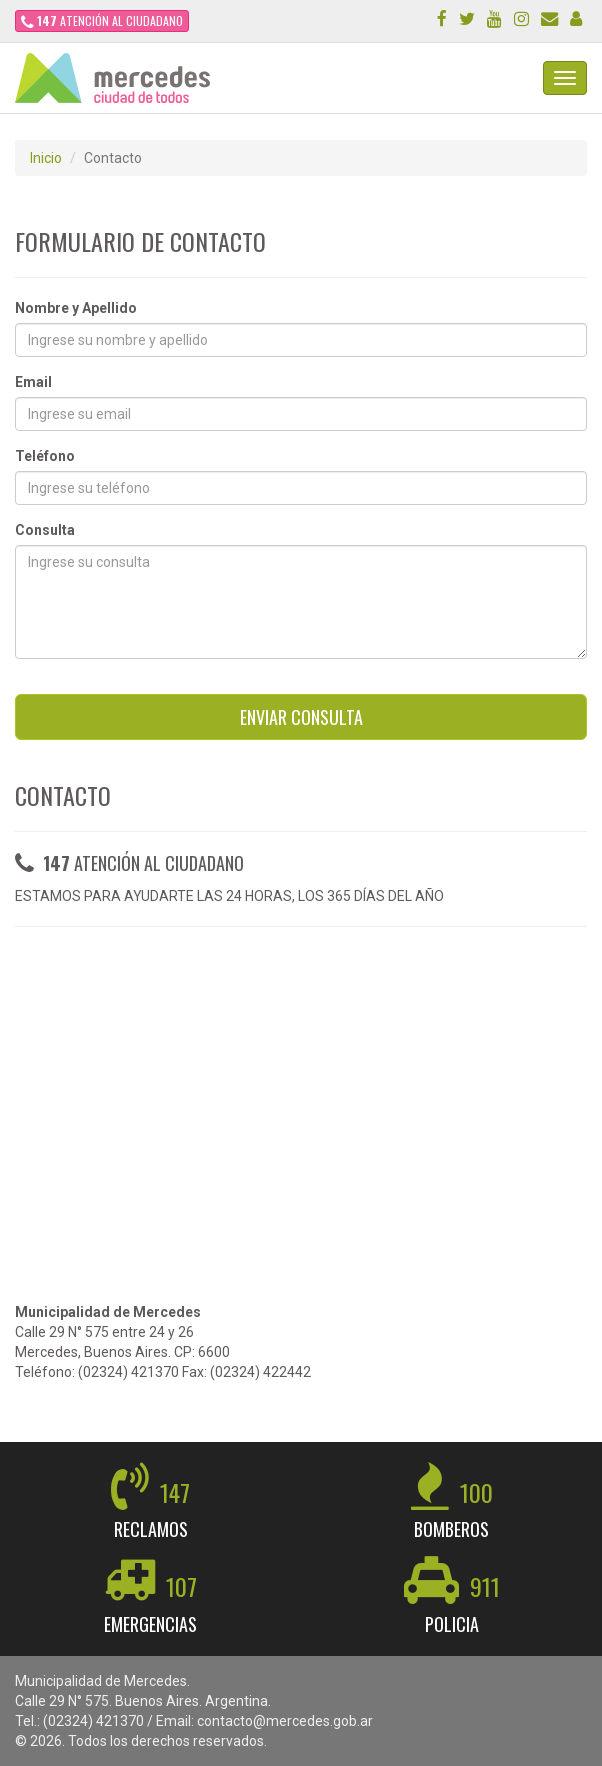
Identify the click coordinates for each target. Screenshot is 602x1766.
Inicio (46, 158)
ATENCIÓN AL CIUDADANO (102, 20)
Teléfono (45, 456)
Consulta (45, 530)
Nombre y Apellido (76, 308)
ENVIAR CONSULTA (301, 717)
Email (33, 382)
